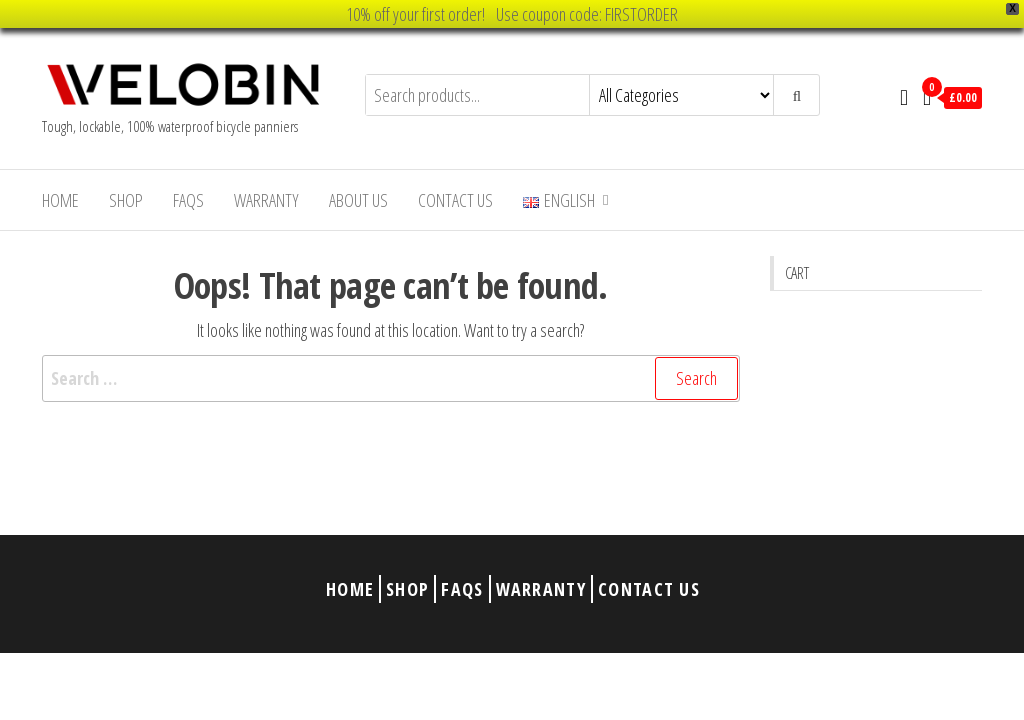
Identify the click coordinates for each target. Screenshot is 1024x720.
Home (60, 200)
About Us (358, 200)
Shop (126, 200)
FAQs (188, 200)
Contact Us (455, 200)
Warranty (266, 200)
